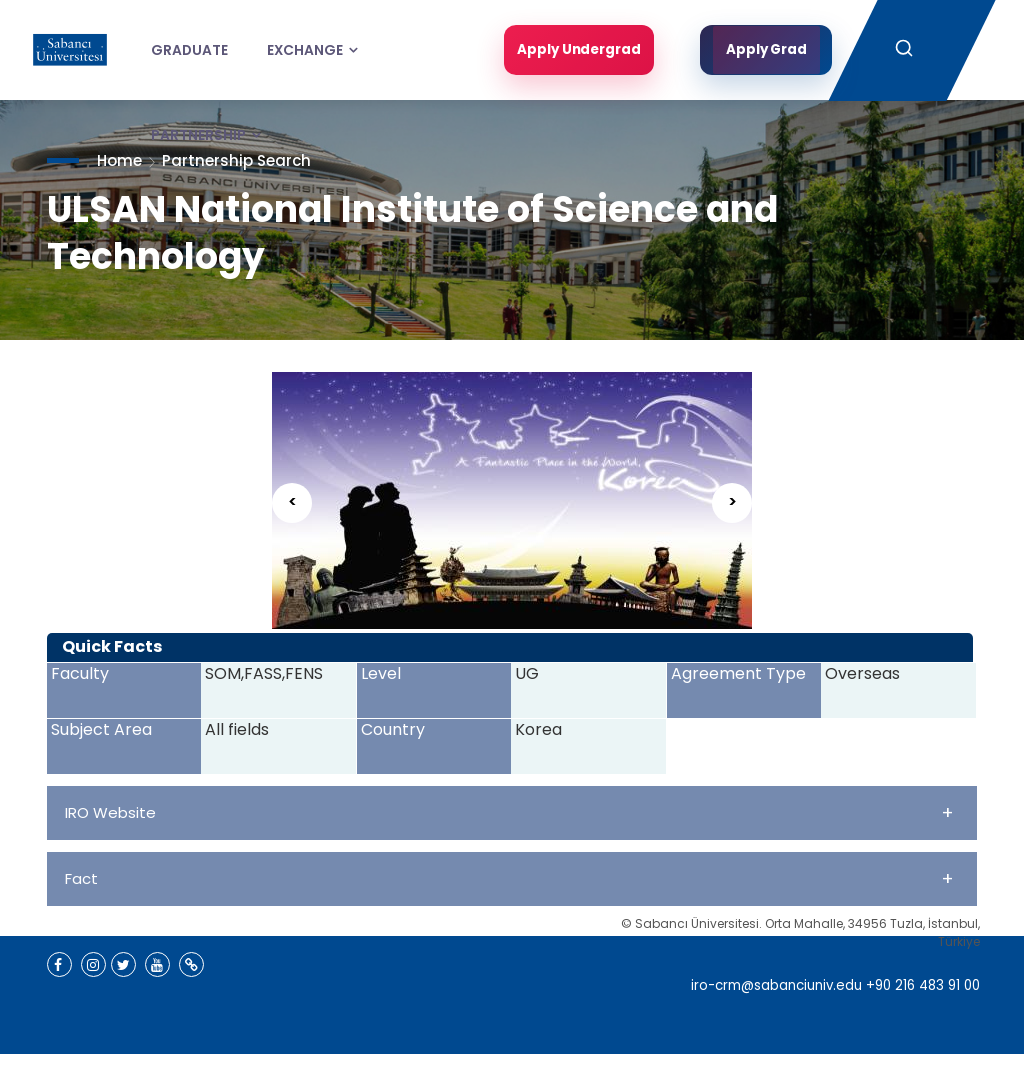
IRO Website (509, 812)
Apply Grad (767, 50)
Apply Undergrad (576, 50)
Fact (509, 878)
